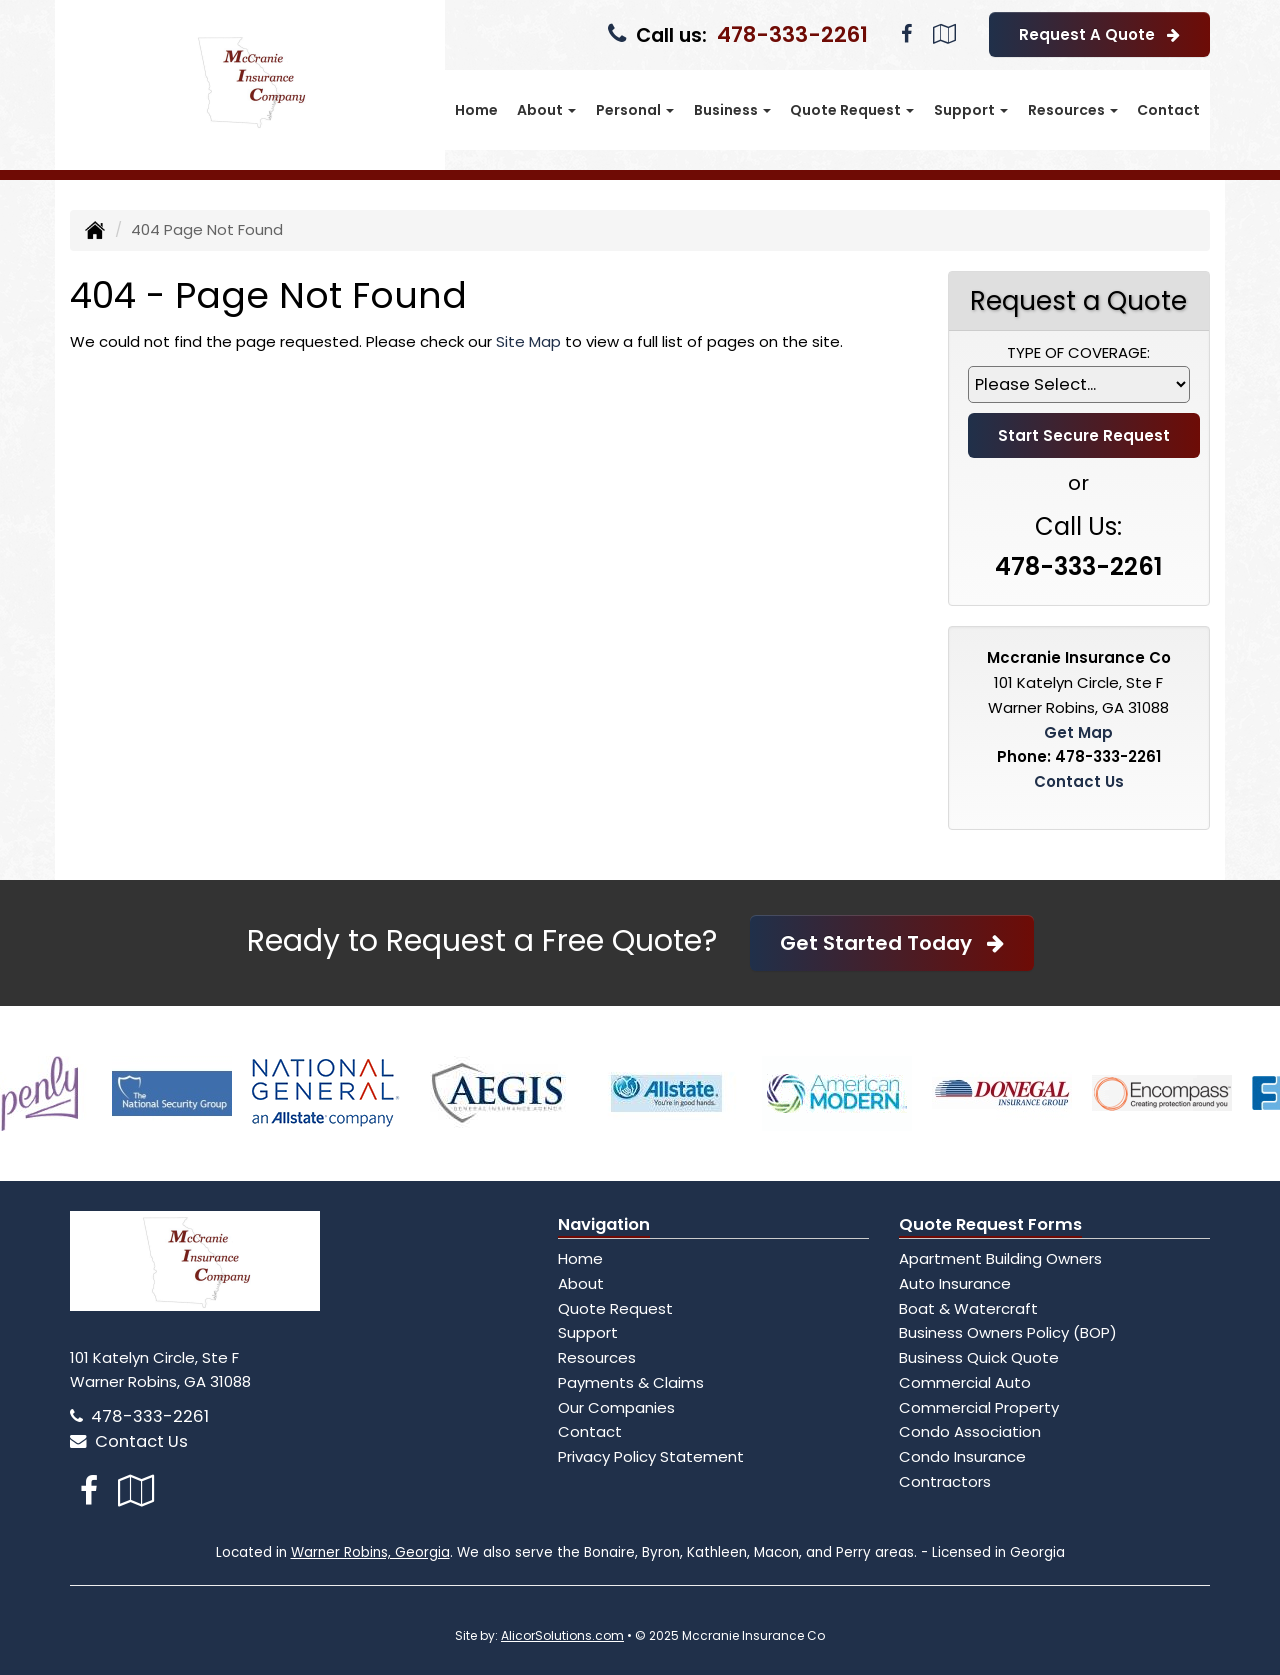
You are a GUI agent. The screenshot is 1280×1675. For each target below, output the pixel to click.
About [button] (546, 110)
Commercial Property (979, 1407)
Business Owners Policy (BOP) (1008, 1332)
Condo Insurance (962, 1456)
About (581, 1283)
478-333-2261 (792, 34)
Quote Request (615, 1308)
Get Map (1078, 732)
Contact (1168, 110)
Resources (597, 1357)
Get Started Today (892, 943)
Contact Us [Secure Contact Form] (1079, 781)
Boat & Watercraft (968, 1308)
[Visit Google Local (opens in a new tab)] (944, 34)
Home (476, 110)
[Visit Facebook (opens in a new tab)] (906, 34)
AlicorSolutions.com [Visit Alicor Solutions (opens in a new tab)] (562, 1635)
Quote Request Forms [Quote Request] (990, 1224)
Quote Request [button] (852, 110)
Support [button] (971, 110)
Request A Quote (1099, 34)
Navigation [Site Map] (604, 1224)
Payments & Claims (631, 1382)
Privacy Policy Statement (651, 1456)
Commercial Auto (965, 1382)
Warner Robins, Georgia (370, 1552)
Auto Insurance (955, 1283)
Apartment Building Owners (1000, 1258)
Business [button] (732, 110)
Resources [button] (1073, 110)
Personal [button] (635, 110)
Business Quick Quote (979, 1357)
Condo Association (970, 1431)
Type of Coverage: (1078, 352)
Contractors (945, 1481)
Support (588, 1332)
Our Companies (616, 1407)
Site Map (528, 341)
